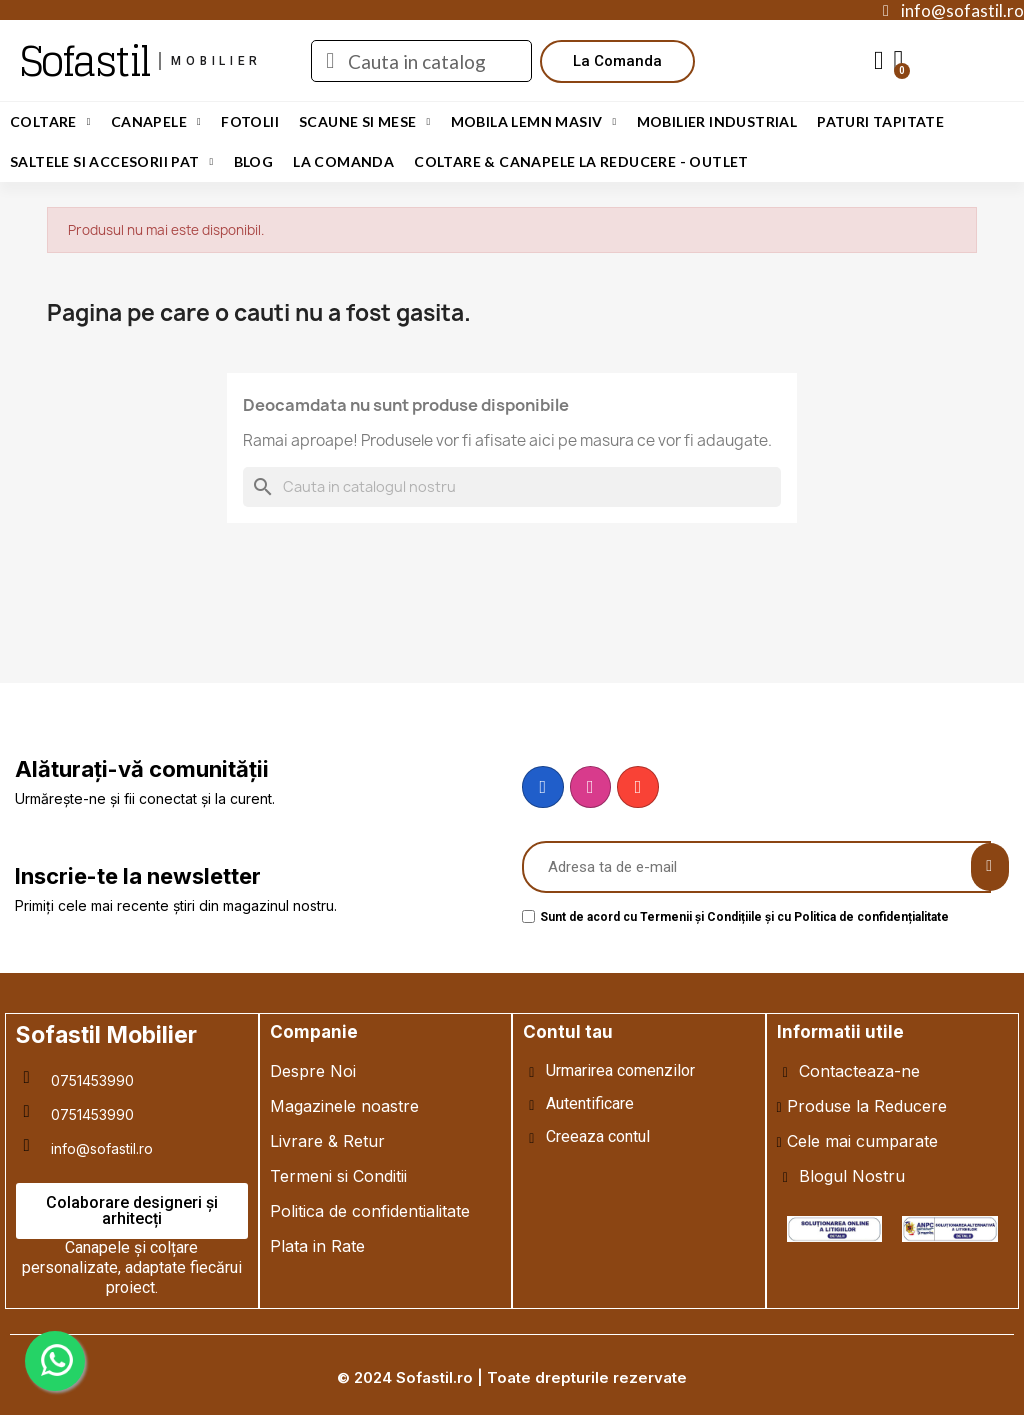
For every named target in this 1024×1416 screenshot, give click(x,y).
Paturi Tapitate (880, 121)
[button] (617, 61)
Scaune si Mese (365, 122)
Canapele (156, 122)
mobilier (216, 61)
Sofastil (84, 61)
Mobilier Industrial (717, 121)
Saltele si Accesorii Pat (112, 162)
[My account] (879, 61)
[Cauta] (512, 487)
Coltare (50, 122)
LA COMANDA (343, 161)
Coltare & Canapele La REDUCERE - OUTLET (581, 161)
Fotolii (250, 121)
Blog (254, 161)
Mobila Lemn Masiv (534, 122)
